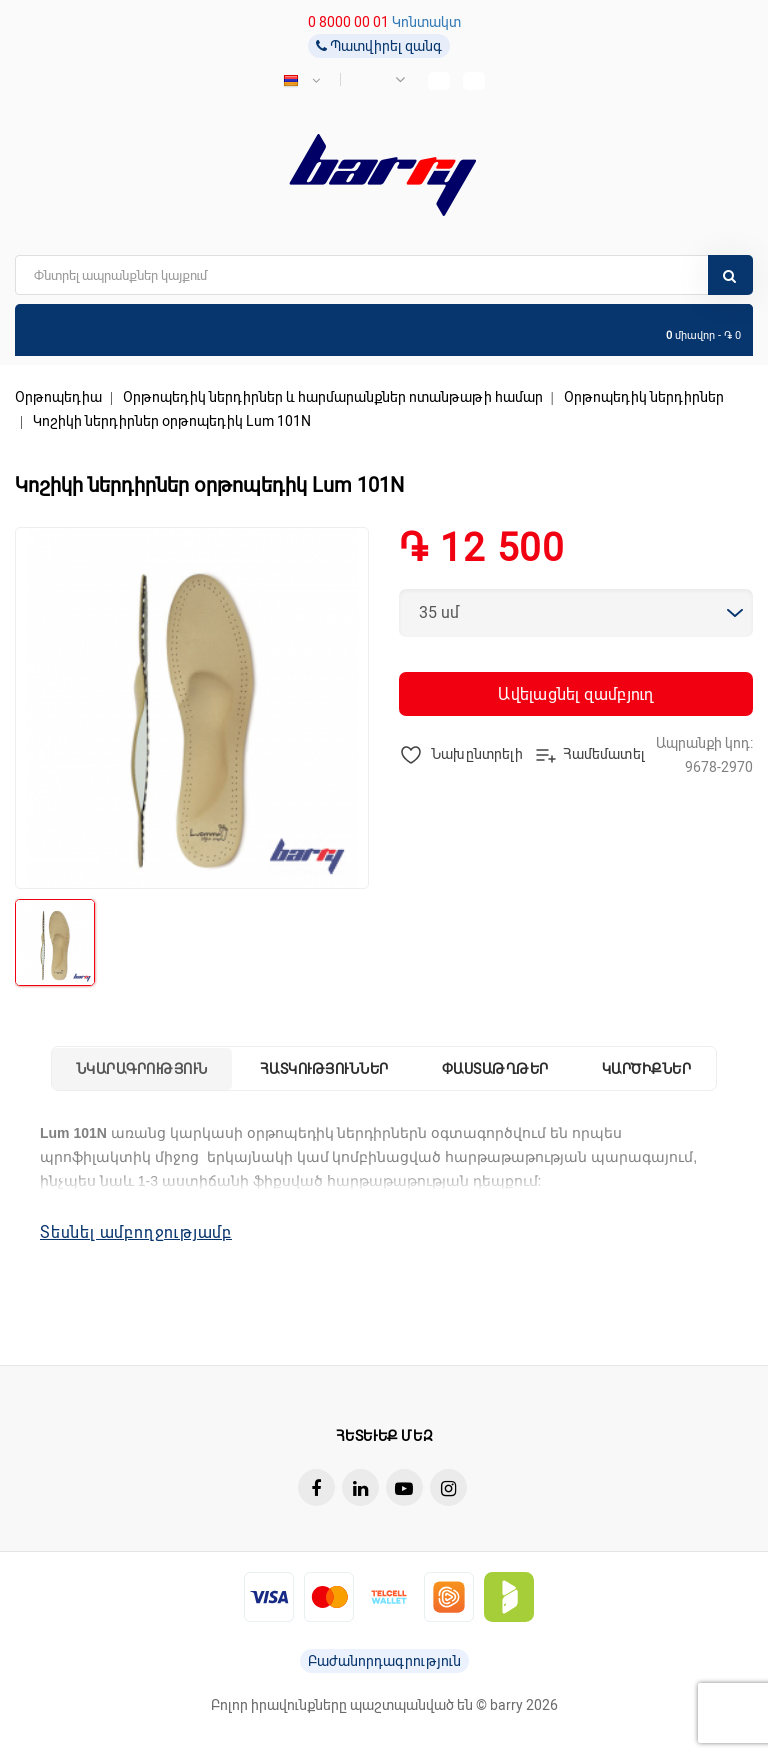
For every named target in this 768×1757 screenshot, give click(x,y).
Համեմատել (589, 755)
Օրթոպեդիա (58, 397)
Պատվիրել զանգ (379, 46)
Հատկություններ (324, 1069)
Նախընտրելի (461, 755)
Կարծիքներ (647, 1069)
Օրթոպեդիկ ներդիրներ (644, 397)
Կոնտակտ (426, 22)
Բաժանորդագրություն (384, 1661)
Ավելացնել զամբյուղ (575, 694)
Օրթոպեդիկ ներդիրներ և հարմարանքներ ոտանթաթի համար (333, 397)
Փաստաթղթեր (495, 1069)
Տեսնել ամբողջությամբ (136, 1232)
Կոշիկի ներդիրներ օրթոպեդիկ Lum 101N (172, 421)
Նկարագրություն (142, 1069)
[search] (384, 275)
